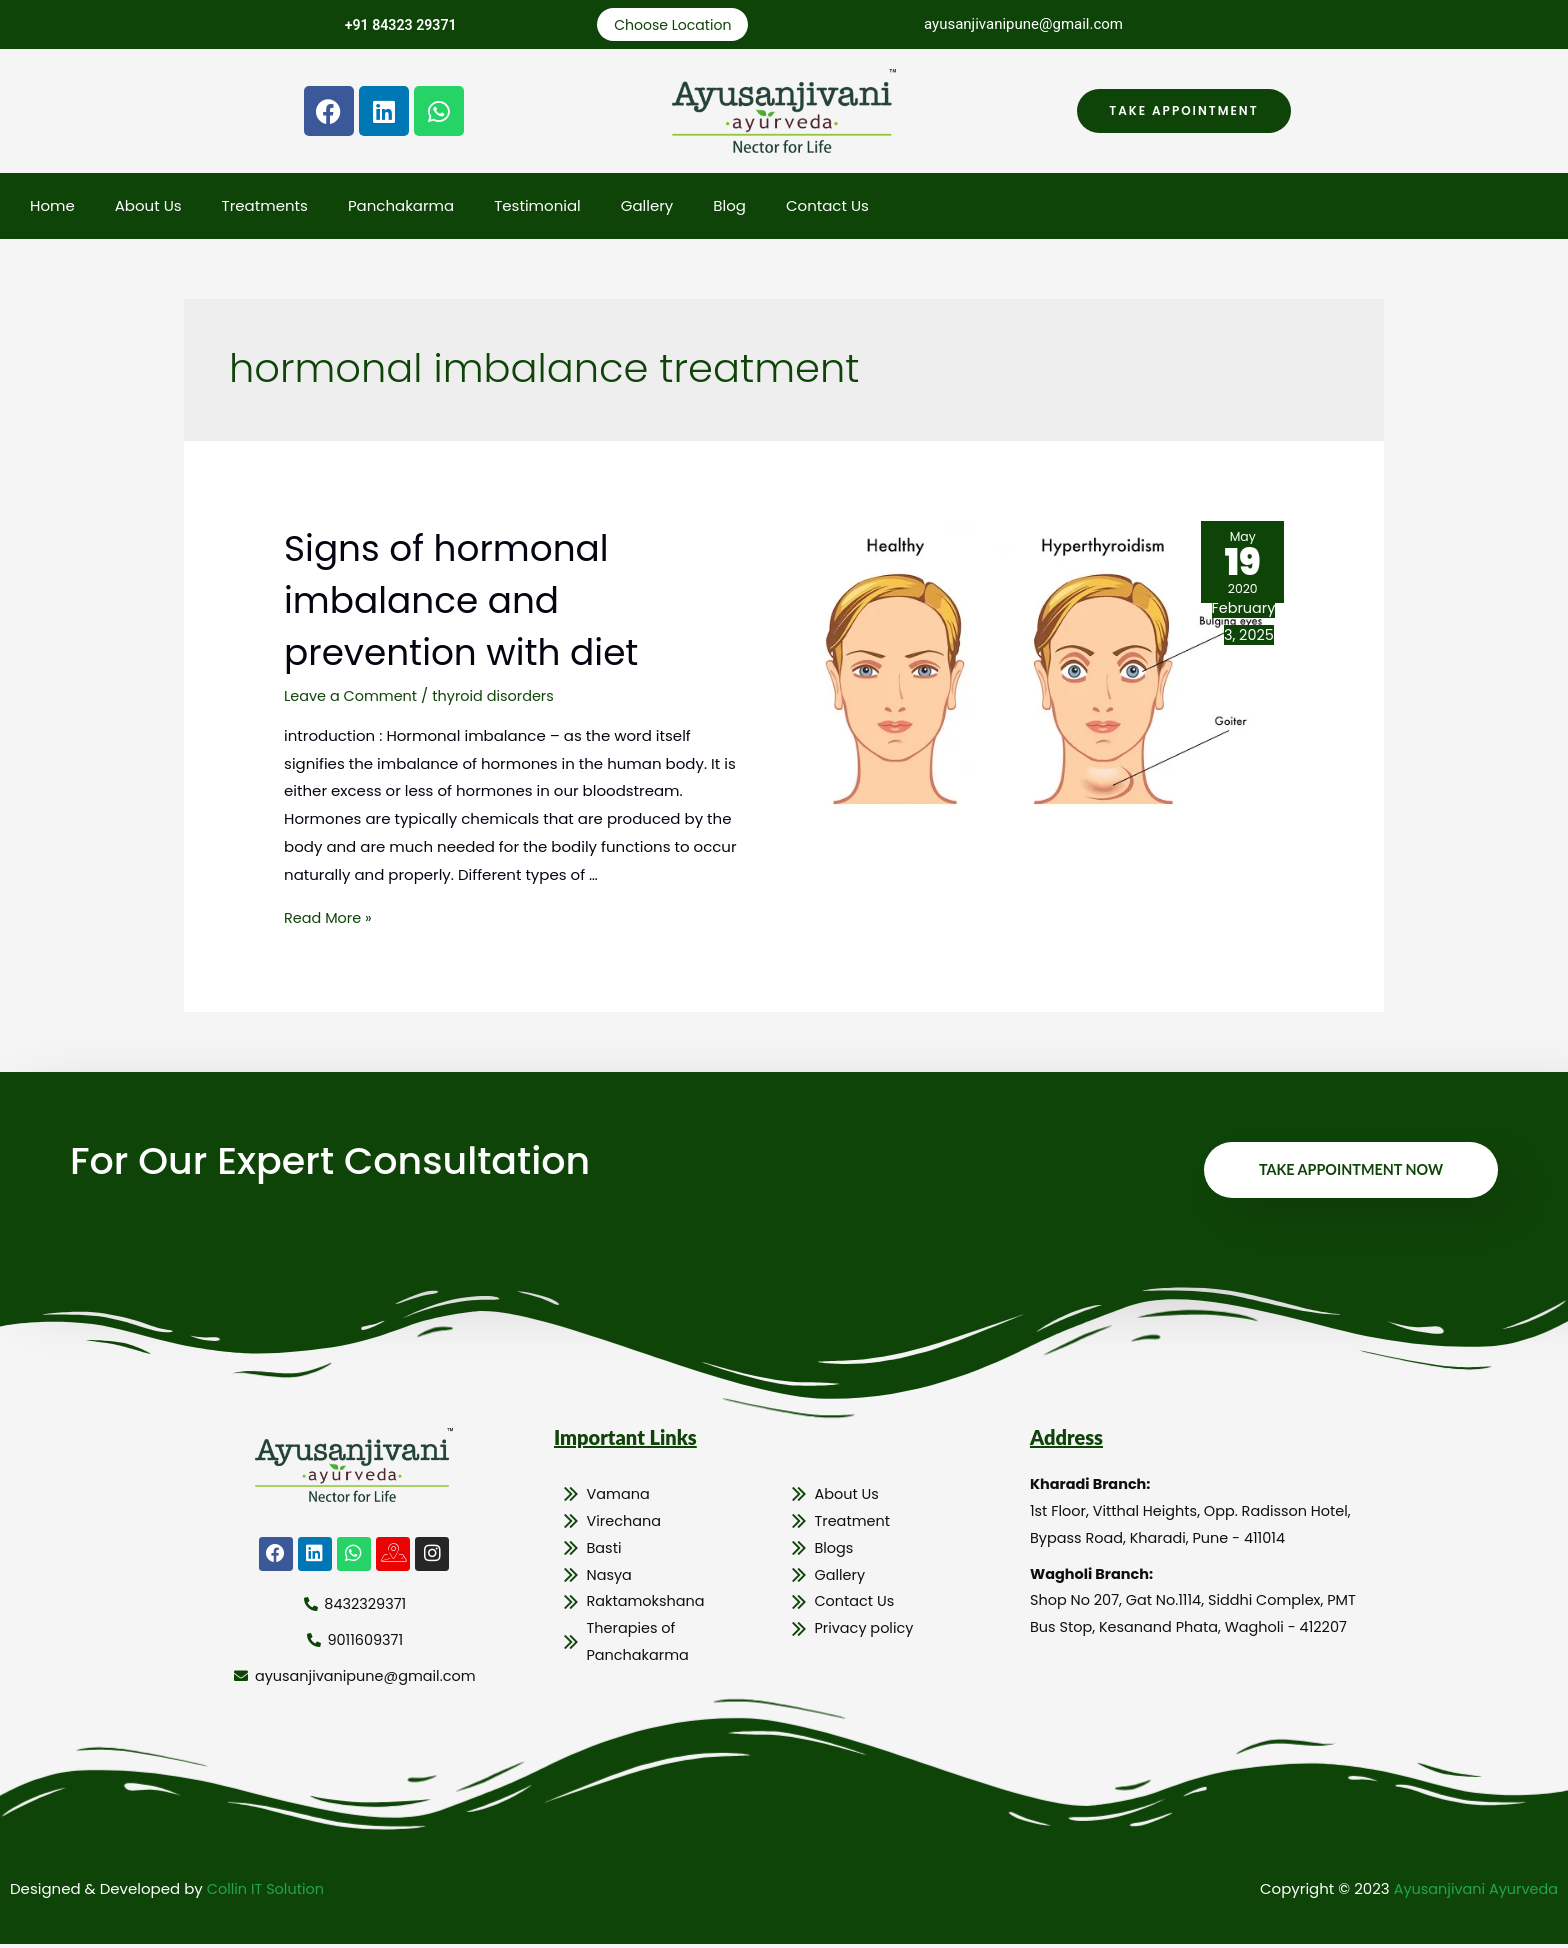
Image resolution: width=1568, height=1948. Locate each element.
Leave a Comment (353, 697)
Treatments (265, 207)
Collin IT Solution (268, 1893)
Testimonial (537, 207)
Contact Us (827, 207)
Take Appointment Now (1347, 1172)
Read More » (329, 919)
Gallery (647, 207)
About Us (148, 207)
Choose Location (672, 25)
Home (52, 207)
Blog (729, 207)
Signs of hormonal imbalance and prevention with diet (482, 601)
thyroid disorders (500, 697)
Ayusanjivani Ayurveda (1472, 1893)
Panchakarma (401, 207)
